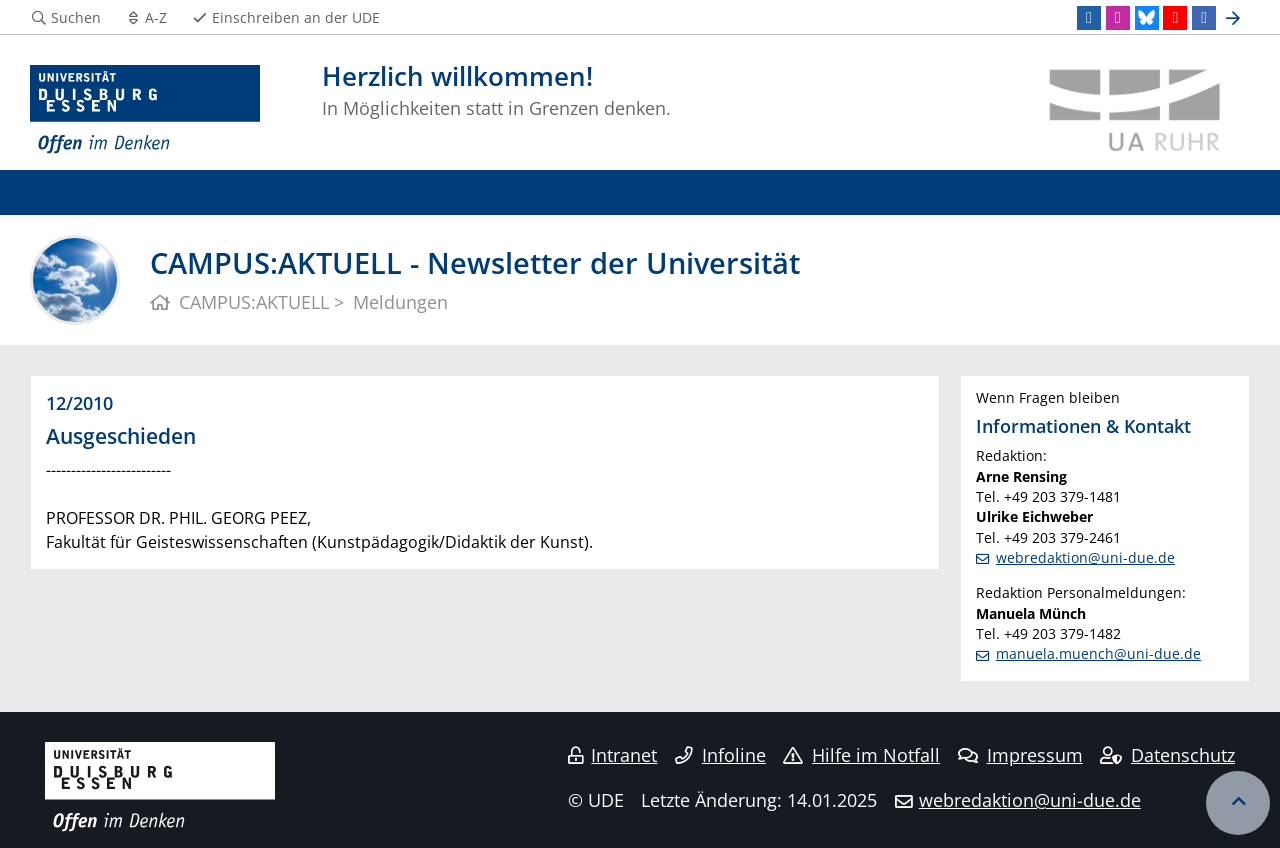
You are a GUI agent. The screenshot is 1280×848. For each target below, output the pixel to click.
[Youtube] (1175, 18)
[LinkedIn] (1089, 18)
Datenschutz (1167, 755)
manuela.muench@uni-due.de (1098, 653)
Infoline (720, 755)
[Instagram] (1118, 18)
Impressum (1020, 755)
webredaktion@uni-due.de (1085, 557)
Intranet (613, 755)
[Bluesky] (1147, 18)
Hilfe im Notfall (861, 755)
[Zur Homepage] (145, 110)
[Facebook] (1204, 18)
